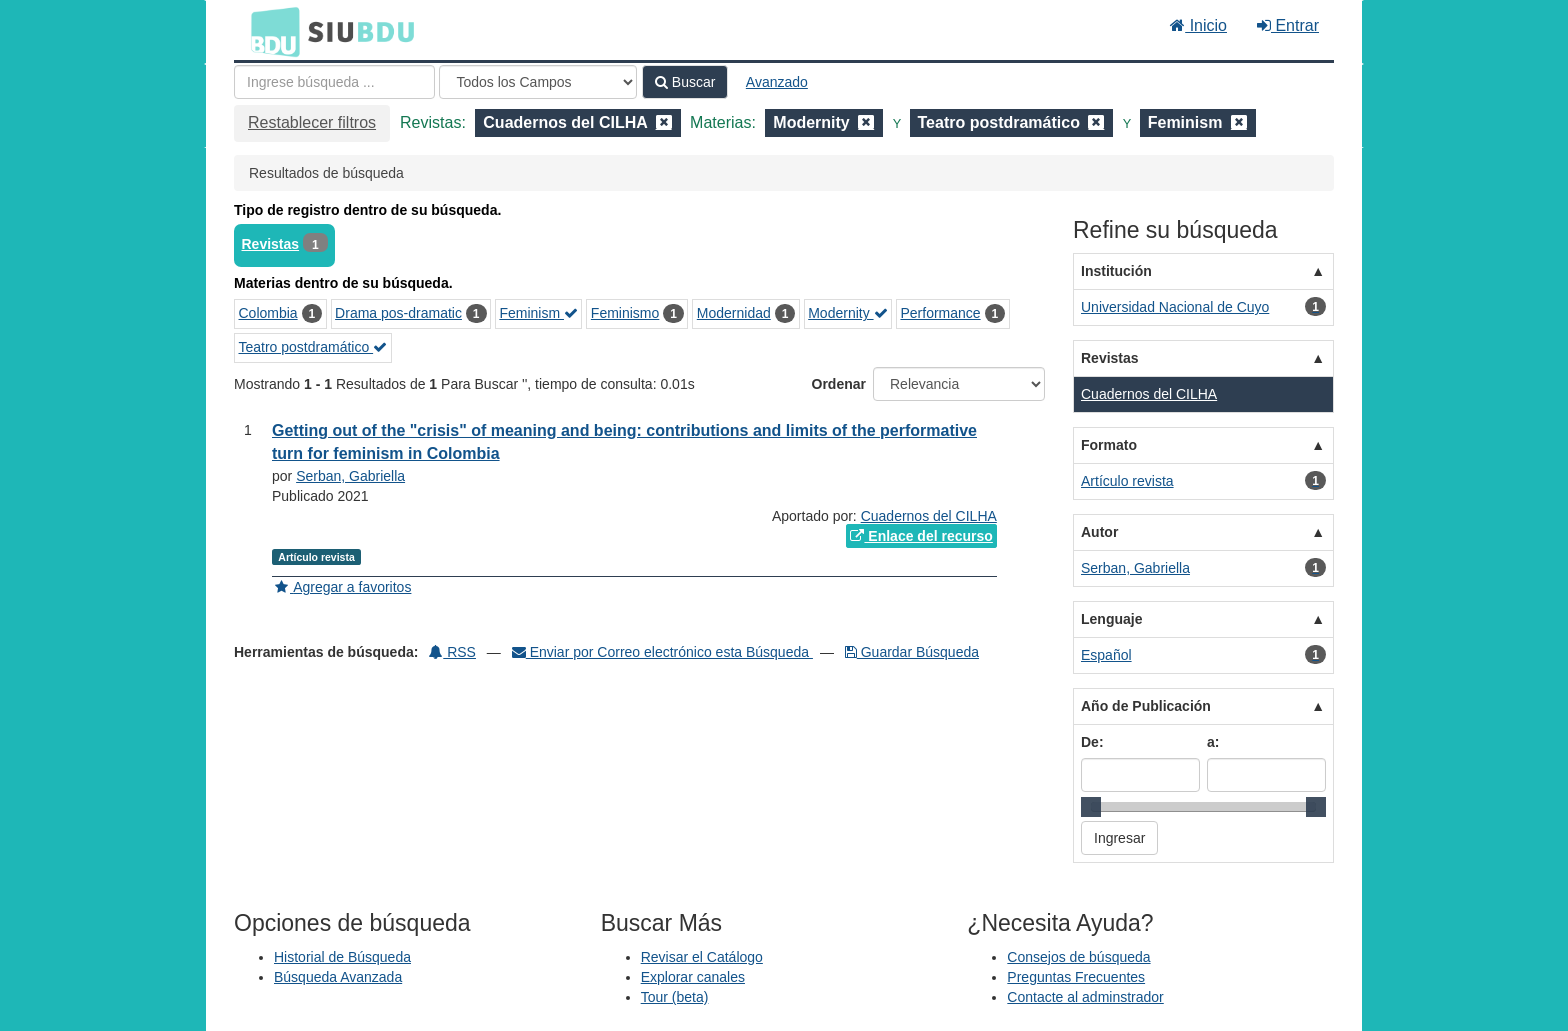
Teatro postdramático (313, 347)
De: (1092, 742)
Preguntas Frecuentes (1076, 977)
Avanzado (777, 82)
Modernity (847, 313)
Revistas (271, 244)
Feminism (538, 313)
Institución (1116, 271)
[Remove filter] (664, 122)
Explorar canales (693, 977)
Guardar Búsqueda (912, 652)
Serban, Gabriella (350, 476)
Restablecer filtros (312, 122)
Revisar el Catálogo (702, 957)
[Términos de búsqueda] (334, 82)
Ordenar (839, 384)
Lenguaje (1111, 619)
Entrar (1288, 25)
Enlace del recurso (921, 536)
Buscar (685, 82)
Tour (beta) (675, 997)
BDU (270, 31)
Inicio (1198, 25)
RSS (452, 652)
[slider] (1091, 807)
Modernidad (734, 313)
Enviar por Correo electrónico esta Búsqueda (662, 652)
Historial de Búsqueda (342, 957)
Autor (1099, 532)
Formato (1109, 445)
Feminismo (625, 313)
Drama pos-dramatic (398, 313)
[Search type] (538, 82)
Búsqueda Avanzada (338, 977)
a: (1213, 742)
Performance (940, 313)
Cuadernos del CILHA (929, 516)
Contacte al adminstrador (1085, 997)
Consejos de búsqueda (1078, 957)
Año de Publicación (1146, 706)
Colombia (268, 313)
